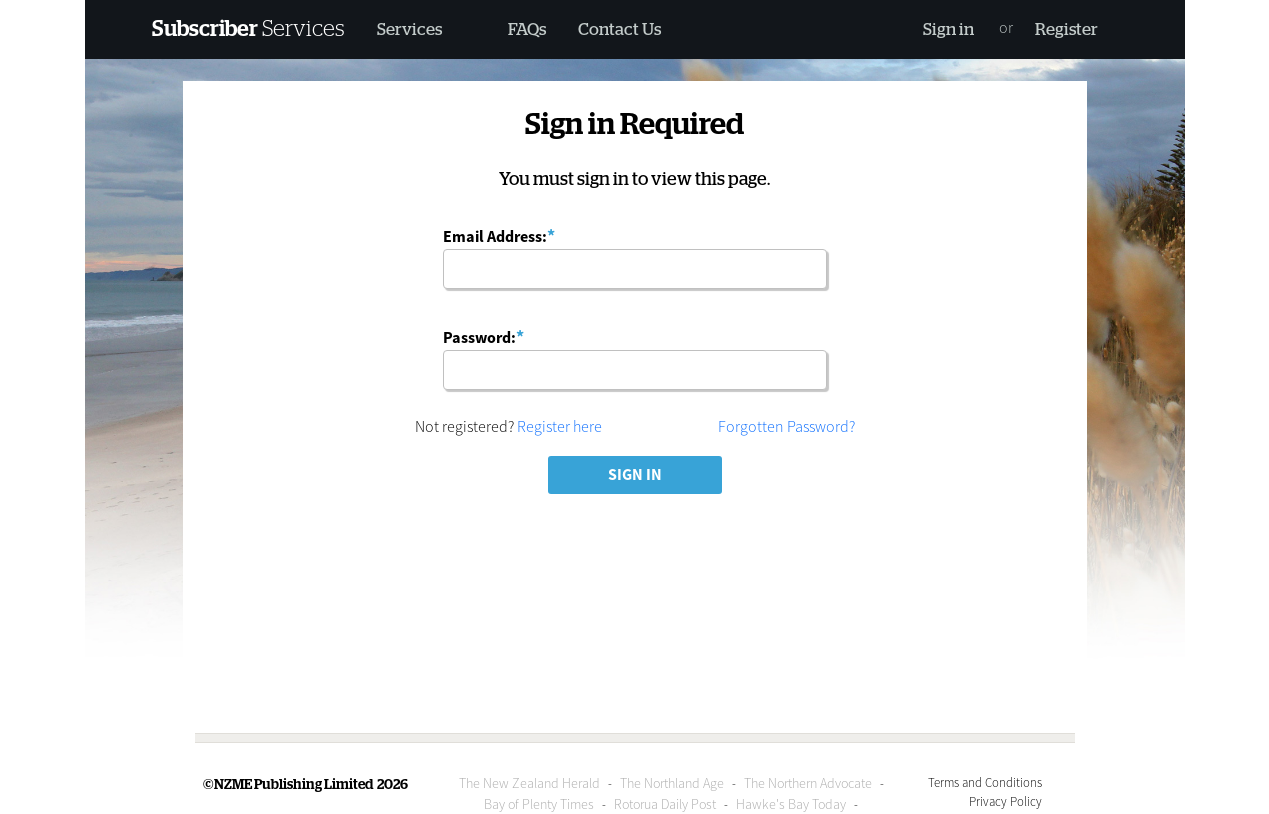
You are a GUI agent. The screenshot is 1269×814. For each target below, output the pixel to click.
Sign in (948, 29)
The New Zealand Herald (529, 783)
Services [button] (409, 29)
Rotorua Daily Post (665, 804)
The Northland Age (672, 783)
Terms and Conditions (985, 782)
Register (1066, 29)
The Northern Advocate (808, 783)
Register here (559, 426)
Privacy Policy (1005, 801)
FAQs (527, 29)
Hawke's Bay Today (791, 804)
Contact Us (619, 29)
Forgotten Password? (786, 426)
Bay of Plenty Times (539, 804)
